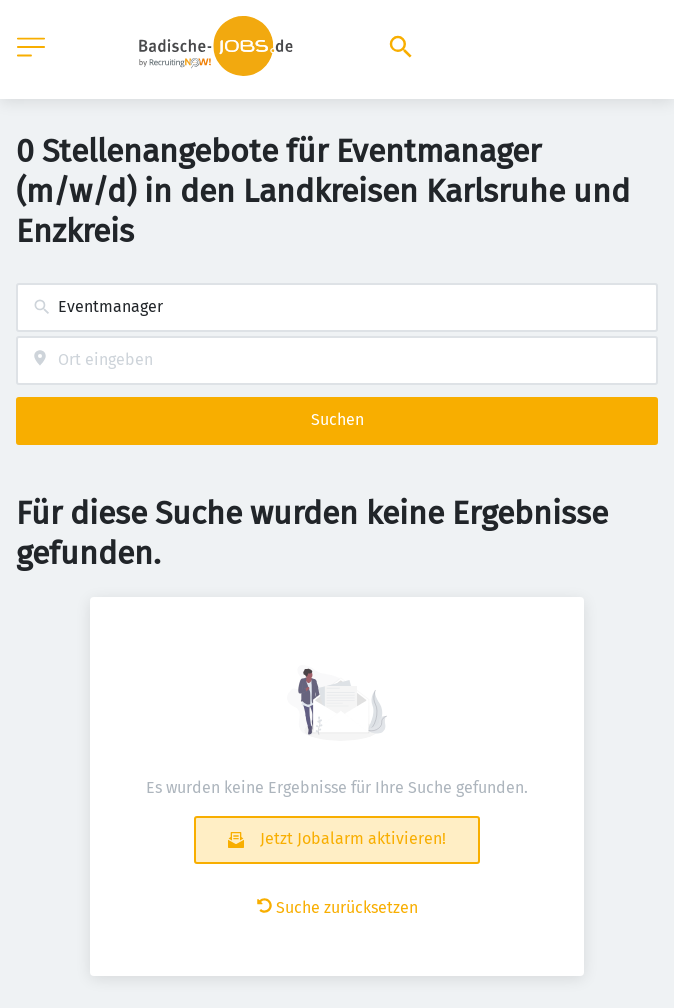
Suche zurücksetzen (337, 907)
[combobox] (337, 307)
